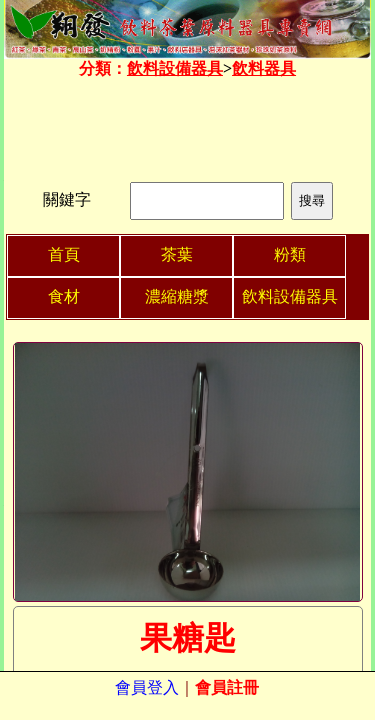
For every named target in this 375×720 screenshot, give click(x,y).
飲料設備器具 (175, 68)
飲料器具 (264, 68)
